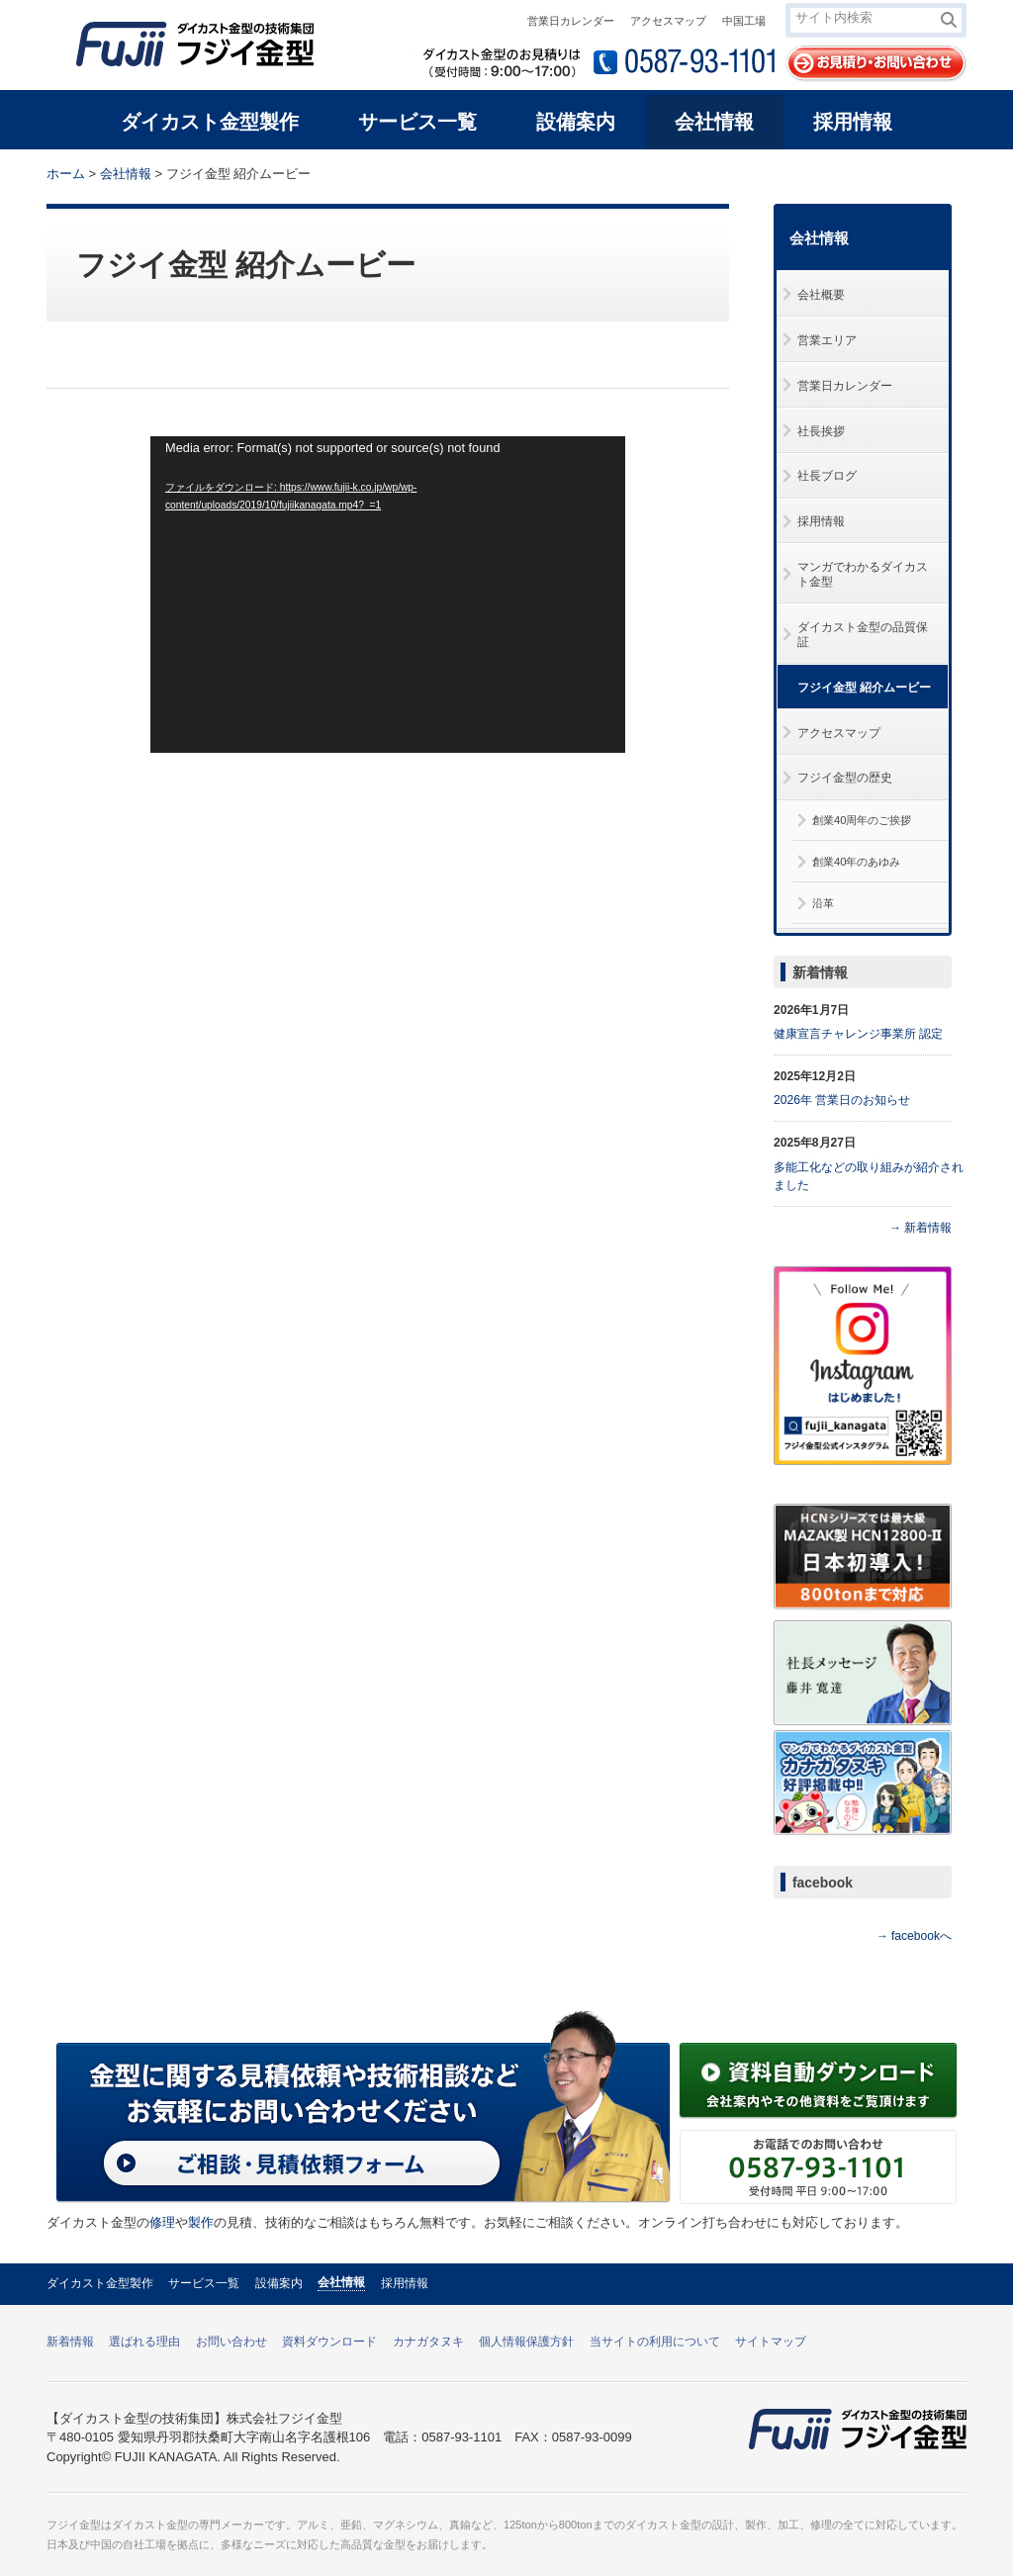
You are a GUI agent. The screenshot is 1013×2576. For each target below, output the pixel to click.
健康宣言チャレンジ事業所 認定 (858, 1034)
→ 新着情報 (920, 1228)
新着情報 (820, 972)
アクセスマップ (668, 21)
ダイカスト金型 (150, 2524)
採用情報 (404, 2283)
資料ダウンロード (329, 2341)
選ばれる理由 (144, 2341)
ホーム (65, 173)
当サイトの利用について (655, 2341)
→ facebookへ (914, 1936)
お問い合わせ (231, 2341)
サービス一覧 (203, 2283)
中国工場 (744, 21)
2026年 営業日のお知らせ (842, 1100)
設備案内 (279, 2283)
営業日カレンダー (570, 21)
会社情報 (125, 173)
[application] (387, 594)
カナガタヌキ (428, 2341)
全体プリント (852, 171)
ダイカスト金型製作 (99, 2283)
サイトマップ (770, 2341)
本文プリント (928, 171)
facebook (822, 1882)
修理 (162, 2222)
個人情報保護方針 (526, 2341)
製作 (201, 2222)
